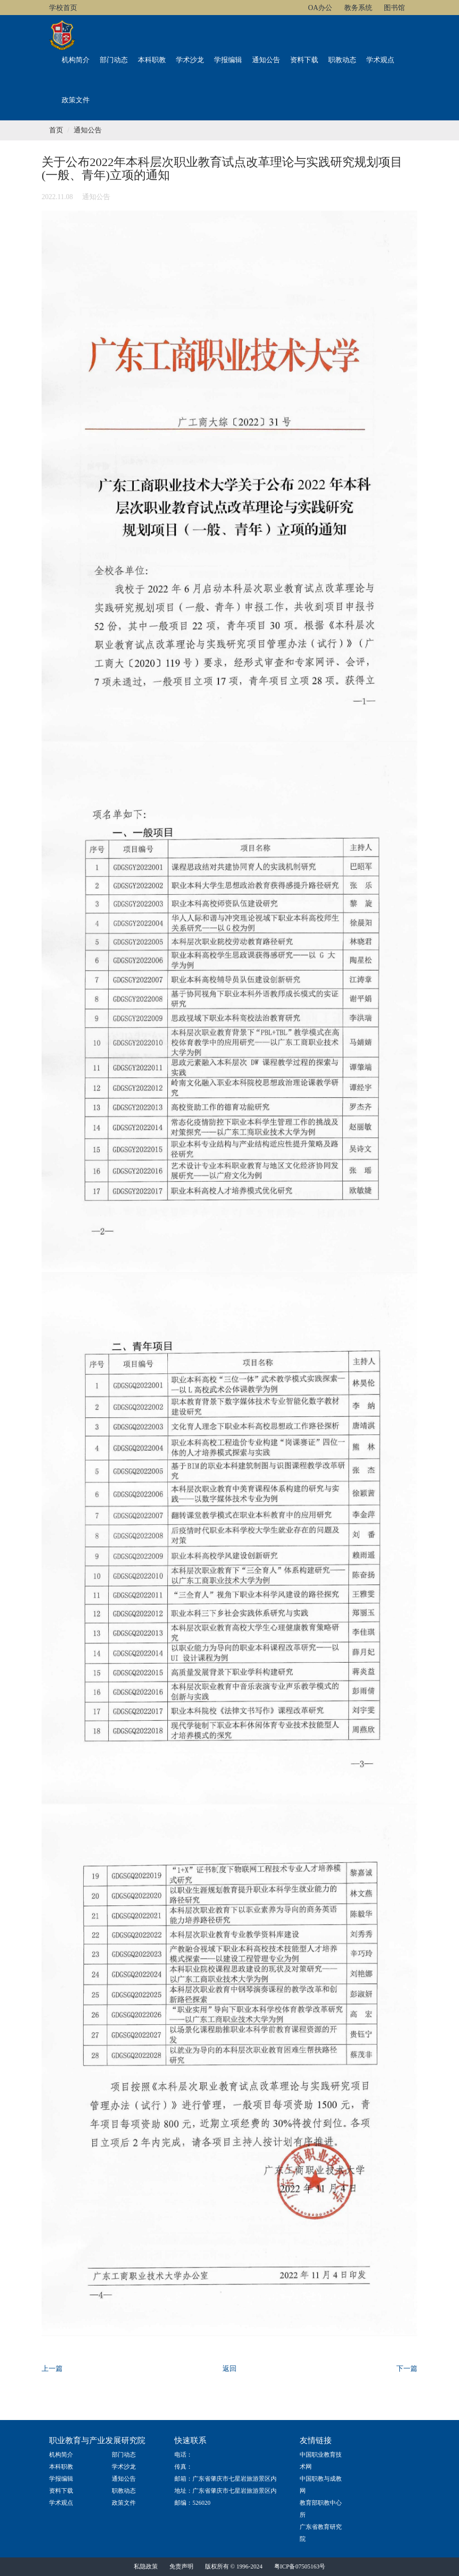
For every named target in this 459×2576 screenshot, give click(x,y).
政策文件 (76, 100)
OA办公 (320, 8)
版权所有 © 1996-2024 (234, 2566)
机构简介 (76, 60)
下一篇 (406, 2368)
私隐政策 (146, 2566)
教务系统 (358, 8)
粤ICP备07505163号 (300, 2566)
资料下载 (304, 60)
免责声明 (181, 2566)
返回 (229, 2368)
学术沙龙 (190, 60)
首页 (56, 130)
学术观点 (380, 60)
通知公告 (266, 60)
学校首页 (63, 8)
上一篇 (52, 2368)
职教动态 (342, 60)
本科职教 (152, 60)
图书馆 (394, 8)
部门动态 (114, 60)
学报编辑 (228, 60)
